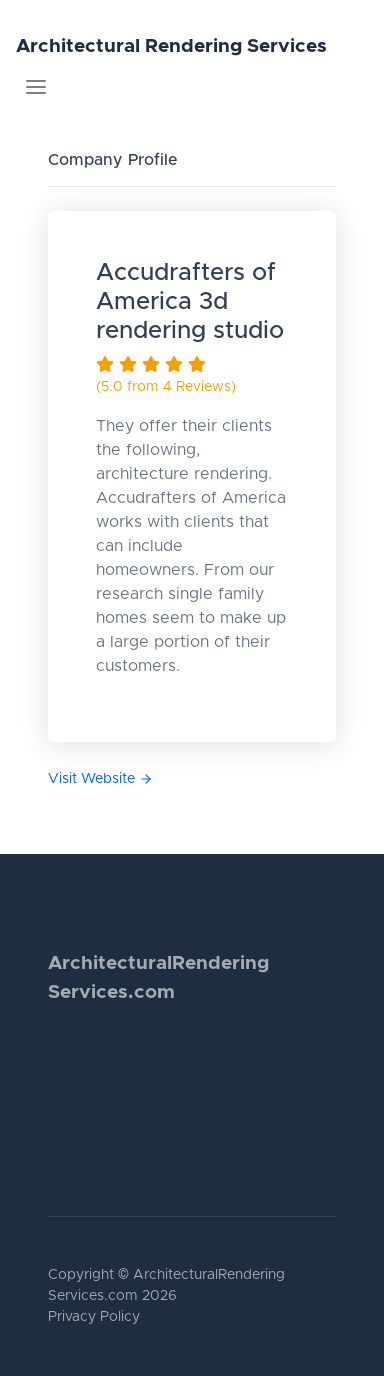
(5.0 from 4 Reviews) (166, 387)
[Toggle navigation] (36, 87)
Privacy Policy (94, 1317)
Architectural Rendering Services (171, 46)
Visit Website (100, 779)
